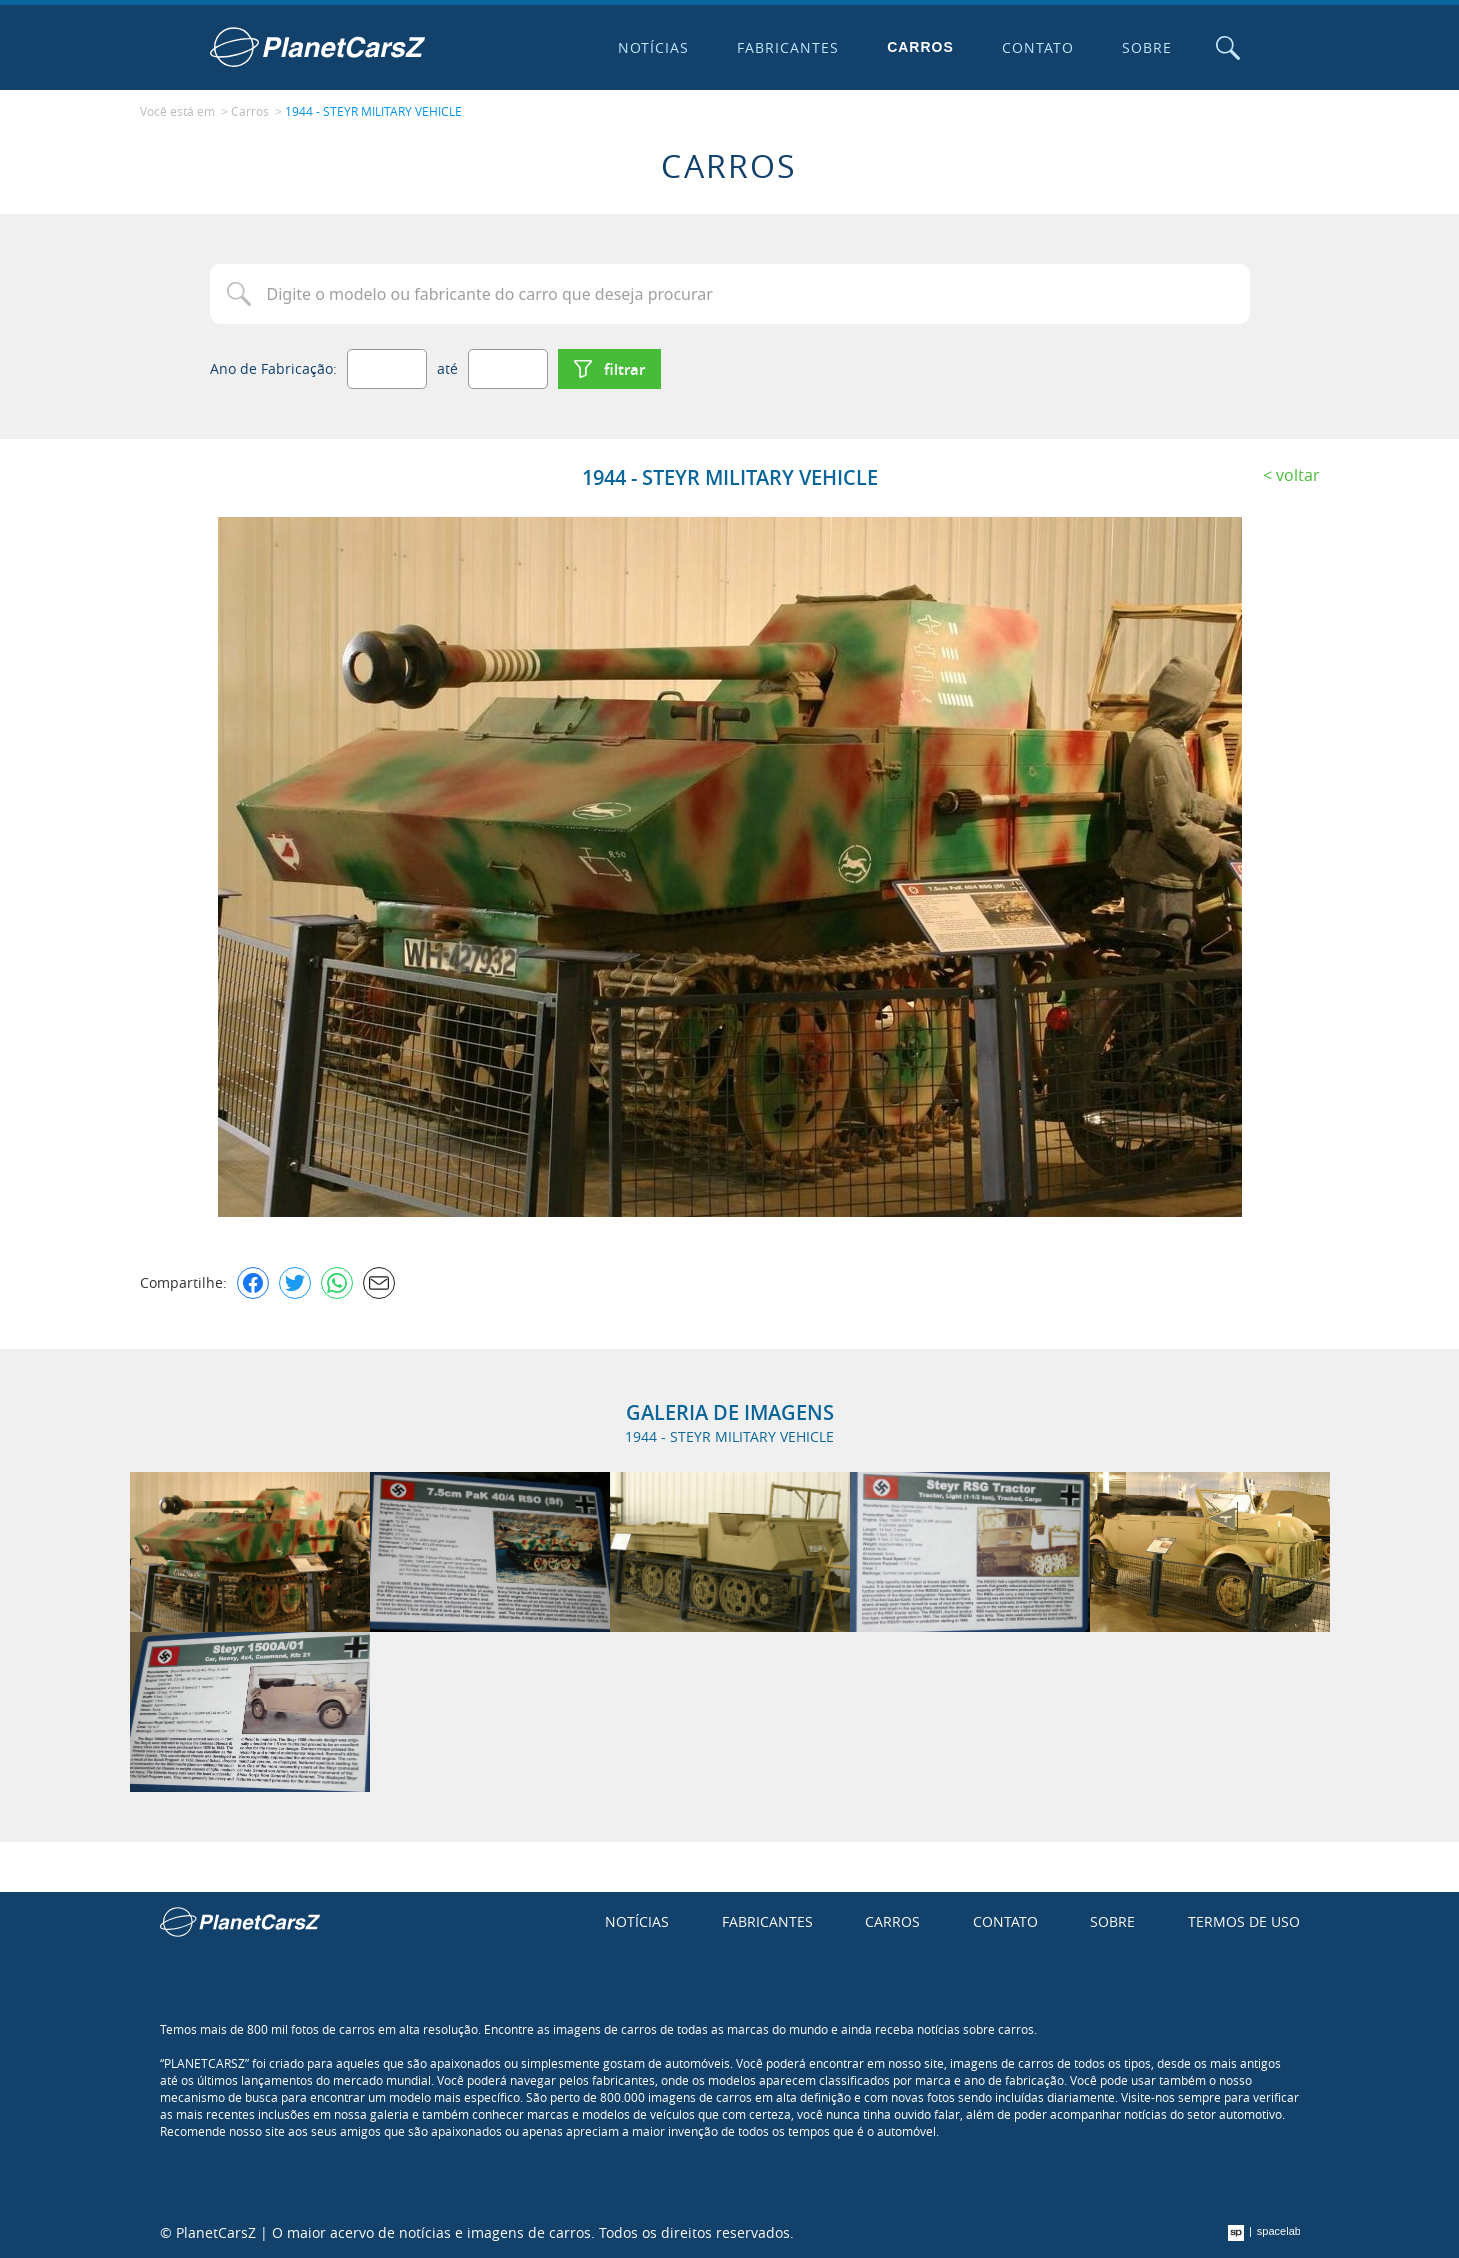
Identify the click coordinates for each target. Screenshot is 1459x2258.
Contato (1038, 47)
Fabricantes (788, 47)
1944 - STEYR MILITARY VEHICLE (373, 111)
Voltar (1298, 475)
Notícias (654, 47)
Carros (920, 47)
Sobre (1147, 47)
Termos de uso (1244, 1921)
